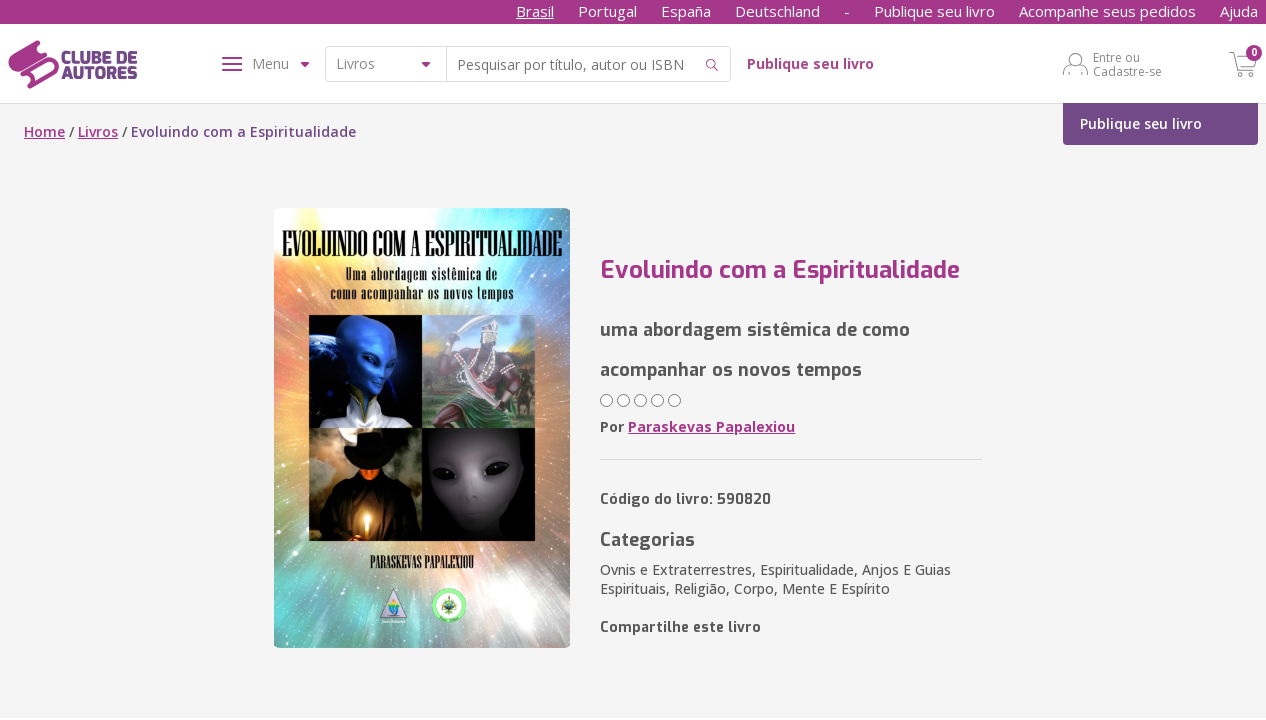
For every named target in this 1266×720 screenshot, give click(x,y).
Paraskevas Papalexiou (711, 426)
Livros (98, 131)
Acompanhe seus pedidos (1107, 11)
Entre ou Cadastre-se (1127, 64)
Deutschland (777, 11)
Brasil (535, 11)
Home (44, 131)
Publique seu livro (934, 11)
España (686, 11)
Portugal (607, 11)
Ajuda (1239, 11)
